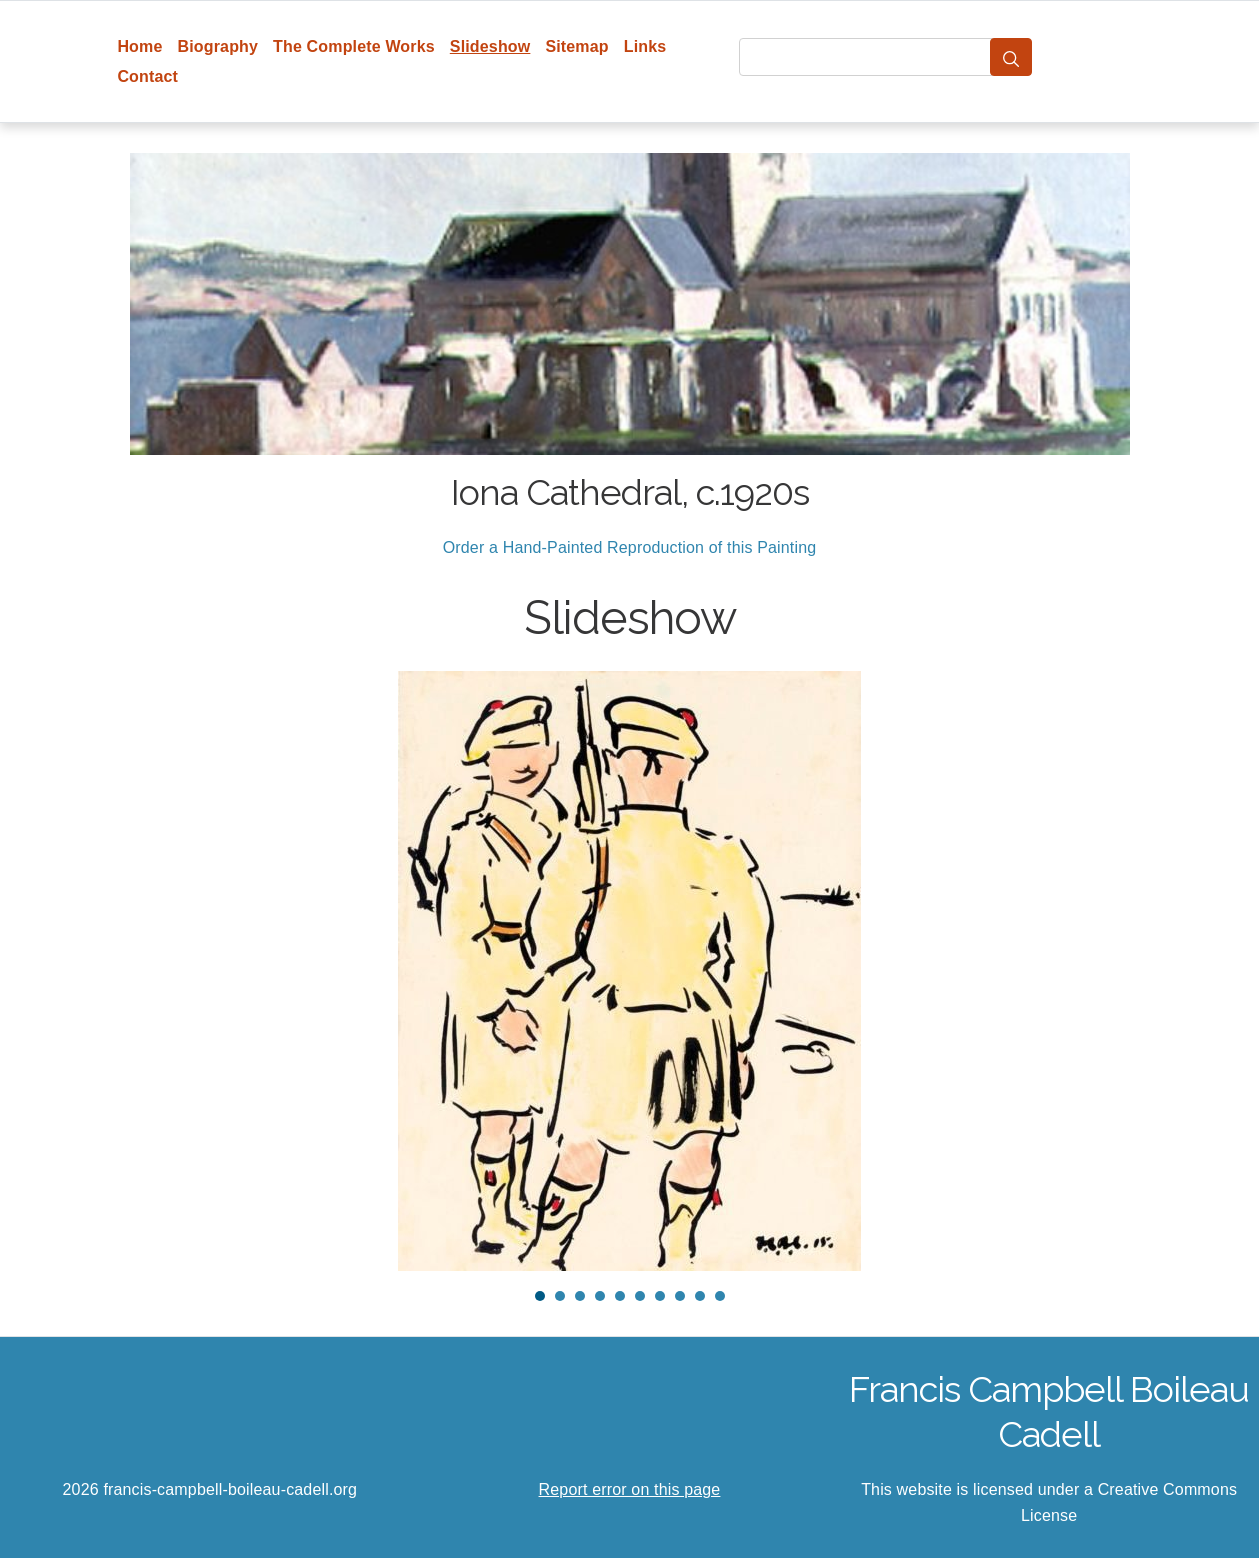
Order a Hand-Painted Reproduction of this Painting (630, 547)
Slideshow (490, 46)
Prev (121, 971)
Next (1139, 971)
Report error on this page (630, 1489)
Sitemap (576, 46)
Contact (147, 76)
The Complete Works (354, 46)
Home (139, 46)
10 (720, 1296)
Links (645, 46)
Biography (218, 46)
